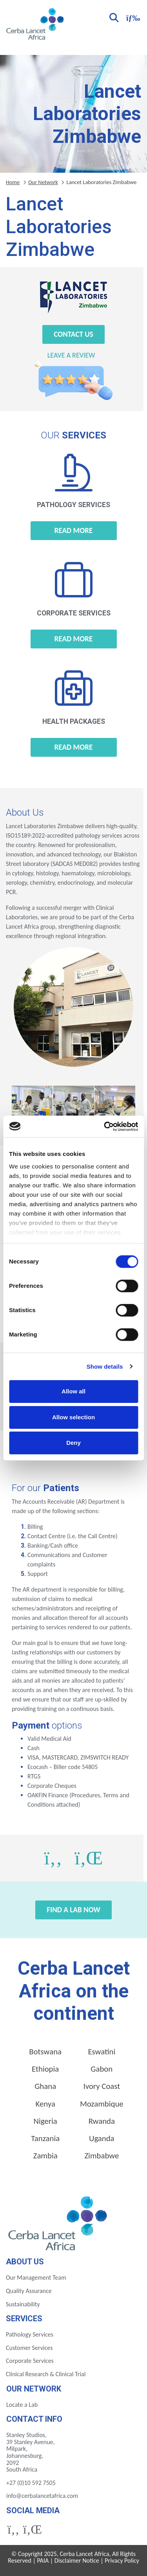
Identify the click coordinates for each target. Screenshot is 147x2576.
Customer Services (29, 2347)
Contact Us (73, 334)
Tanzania (45, 2138)
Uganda (101, 2138)
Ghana (45, 2086)
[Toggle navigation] (132, 17)
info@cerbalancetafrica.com (42, 2495)
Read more (73, 530)
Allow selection (73, 1417)
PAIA (43, 2560)
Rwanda (102, 2121)
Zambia (45, 2156)
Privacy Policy (122, 2560)
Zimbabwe (101, 2156)
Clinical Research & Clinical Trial (45, 2374)
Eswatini (101, 2052)
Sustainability (23, 2304)
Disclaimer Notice (76, 2560)
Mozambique (101, 2104)
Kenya (45, 2104)
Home (13, 182)
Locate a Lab (22, 2404)
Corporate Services (30, 2360)
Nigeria (45, 2121)
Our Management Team (36, 2277)
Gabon (102, 2069)
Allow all (73, 1391)
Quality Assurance (29, 2291)
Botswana (45, 2052)
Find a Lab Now (73, 1909)
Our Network (43, 182)
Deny (73, 1442)
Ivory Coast (101, 2086)
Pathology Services (29, 2334)
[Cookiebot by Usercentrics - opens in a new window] (104, 1126)
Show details (105, 1366)
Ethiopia (45, 2069)
